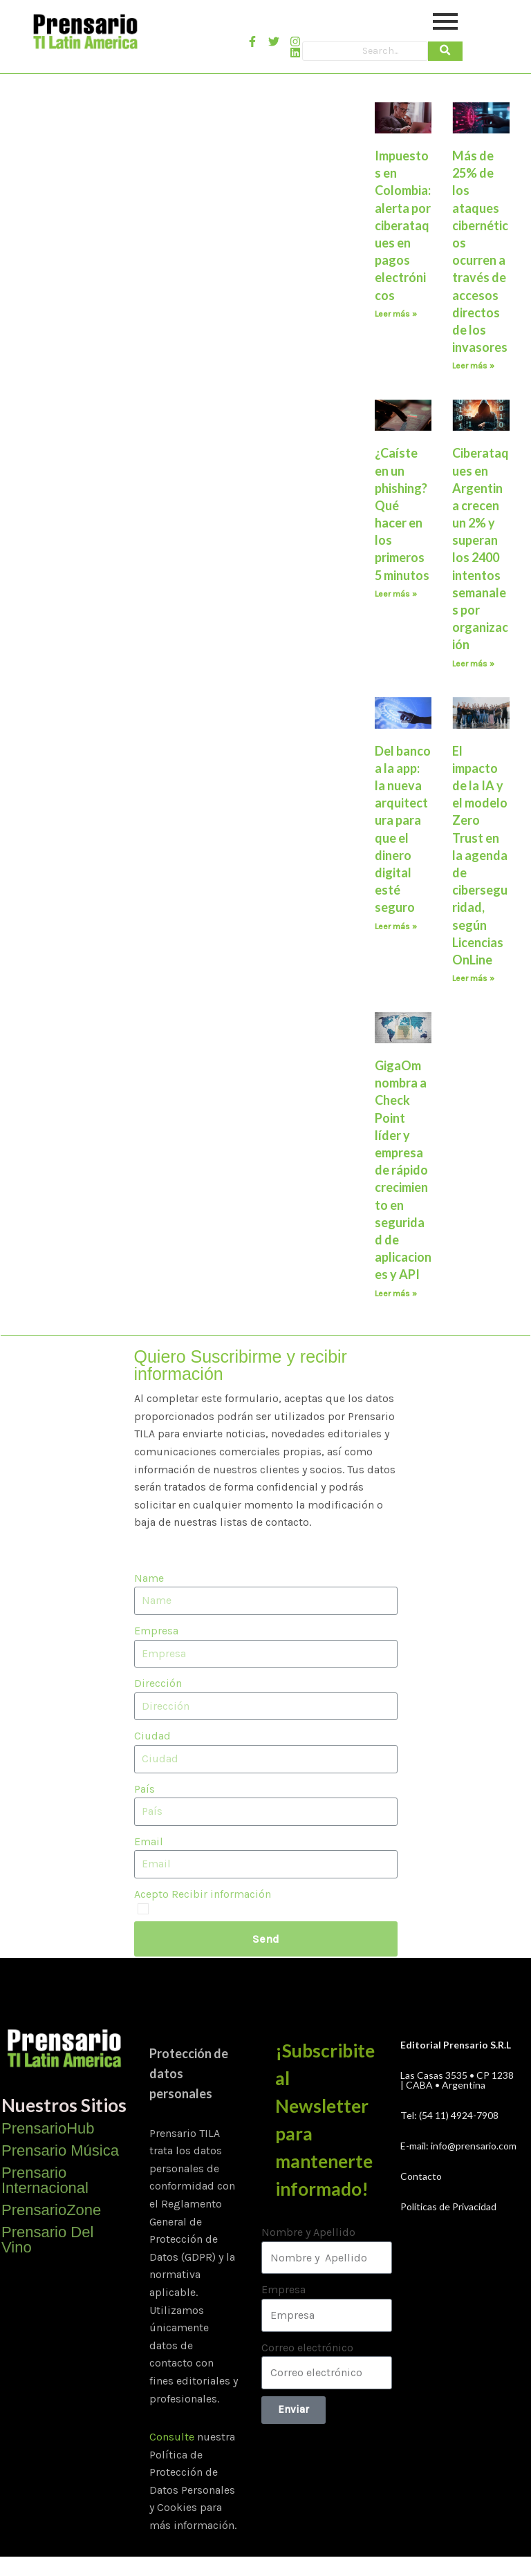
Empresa (156, 1630)
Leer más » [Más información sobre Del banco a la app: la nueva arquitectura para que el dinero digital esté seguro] (396, 926)
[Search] (365, 51)
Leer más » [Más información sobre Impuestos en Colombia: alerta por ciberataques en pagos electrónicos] (396, 314)
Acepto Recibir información (202, 1894)
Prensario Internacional (44, 2180)
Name (149, 1578)
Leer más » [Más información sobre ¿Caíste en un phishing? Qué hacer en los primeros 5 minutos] (396, 594)
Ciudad (152, 1735)
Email (148, 1841)
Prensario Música (60, 2150)
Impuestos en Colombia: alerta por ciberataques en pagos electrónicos (403, 225)
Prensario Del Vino (47, 2239)
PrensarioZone (51, 2210)
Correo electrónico (307, 2347)
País (144, 1788)
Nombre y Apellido (308, 2232)
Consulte (171, 2436)
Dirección (158, 1683)
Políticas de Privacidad (448, 2206)
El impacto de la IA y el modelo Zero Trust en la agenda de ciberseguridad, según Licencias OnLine (479, 855)
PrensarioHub (48, 2128)
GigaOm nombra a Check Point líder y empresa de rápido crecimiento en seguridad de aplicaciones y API (403, 1170)
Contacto (421, 2176)
